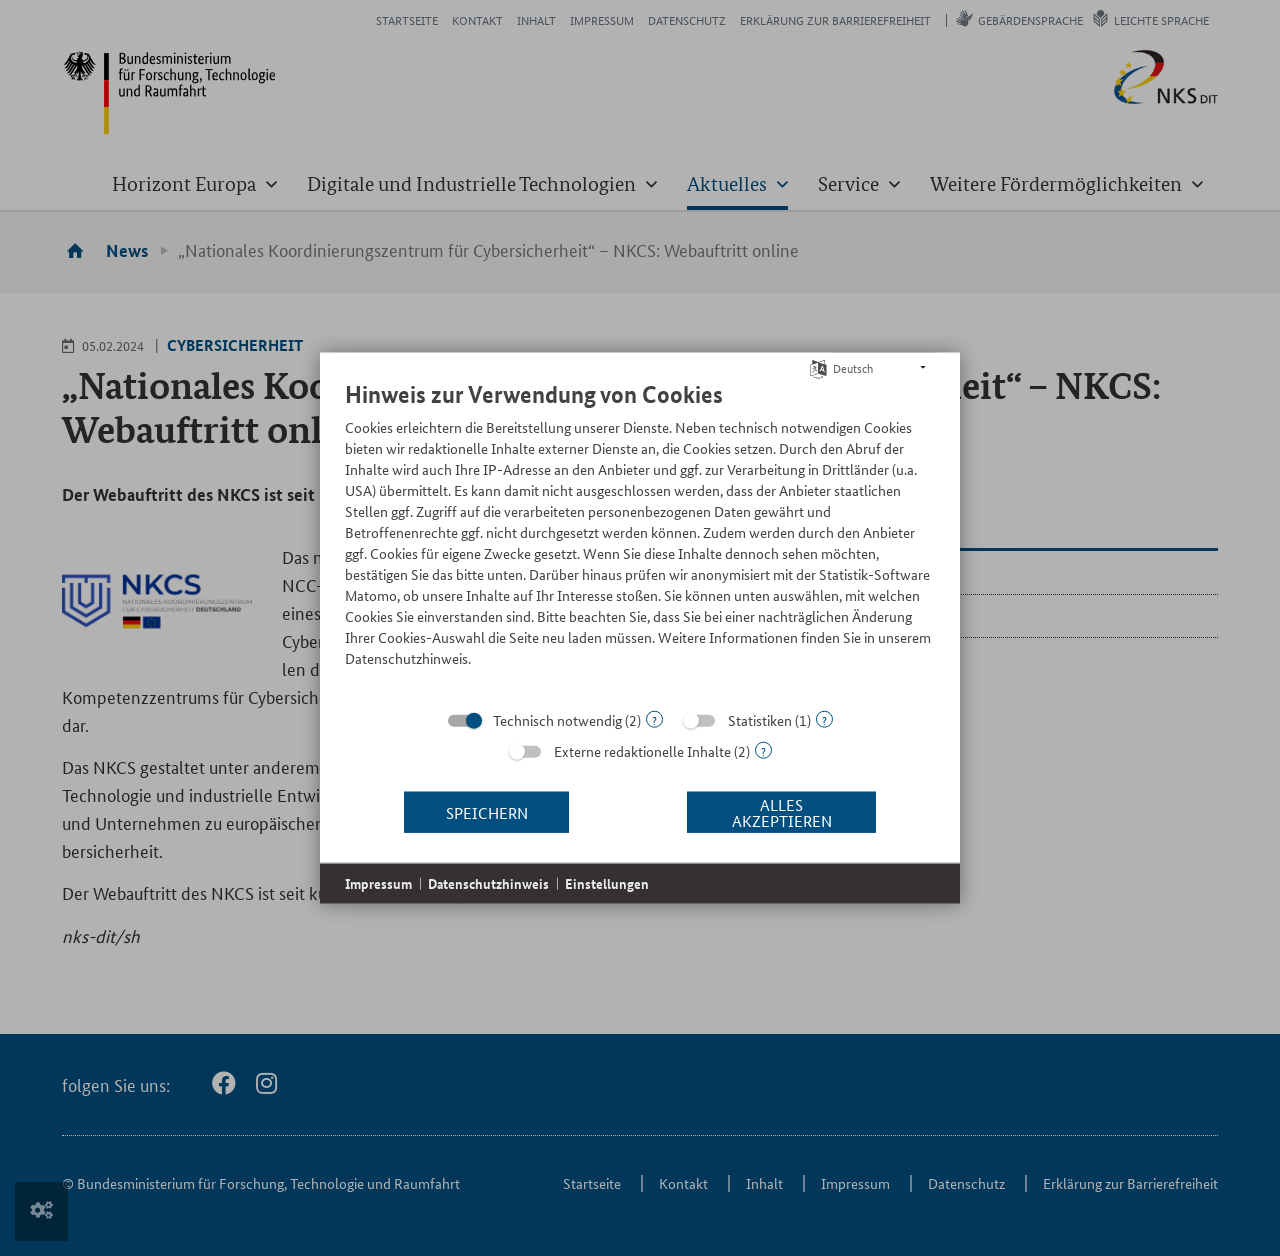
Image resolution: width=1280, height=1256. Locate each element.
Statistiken (760, 720)
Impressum (378, 883)
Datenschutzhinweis (488, 883)
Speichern (487, 811)
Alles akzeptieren (782, 811)
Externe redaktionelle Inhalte (642, 751)
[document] (640, 539)
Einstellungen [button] (607, 883)
